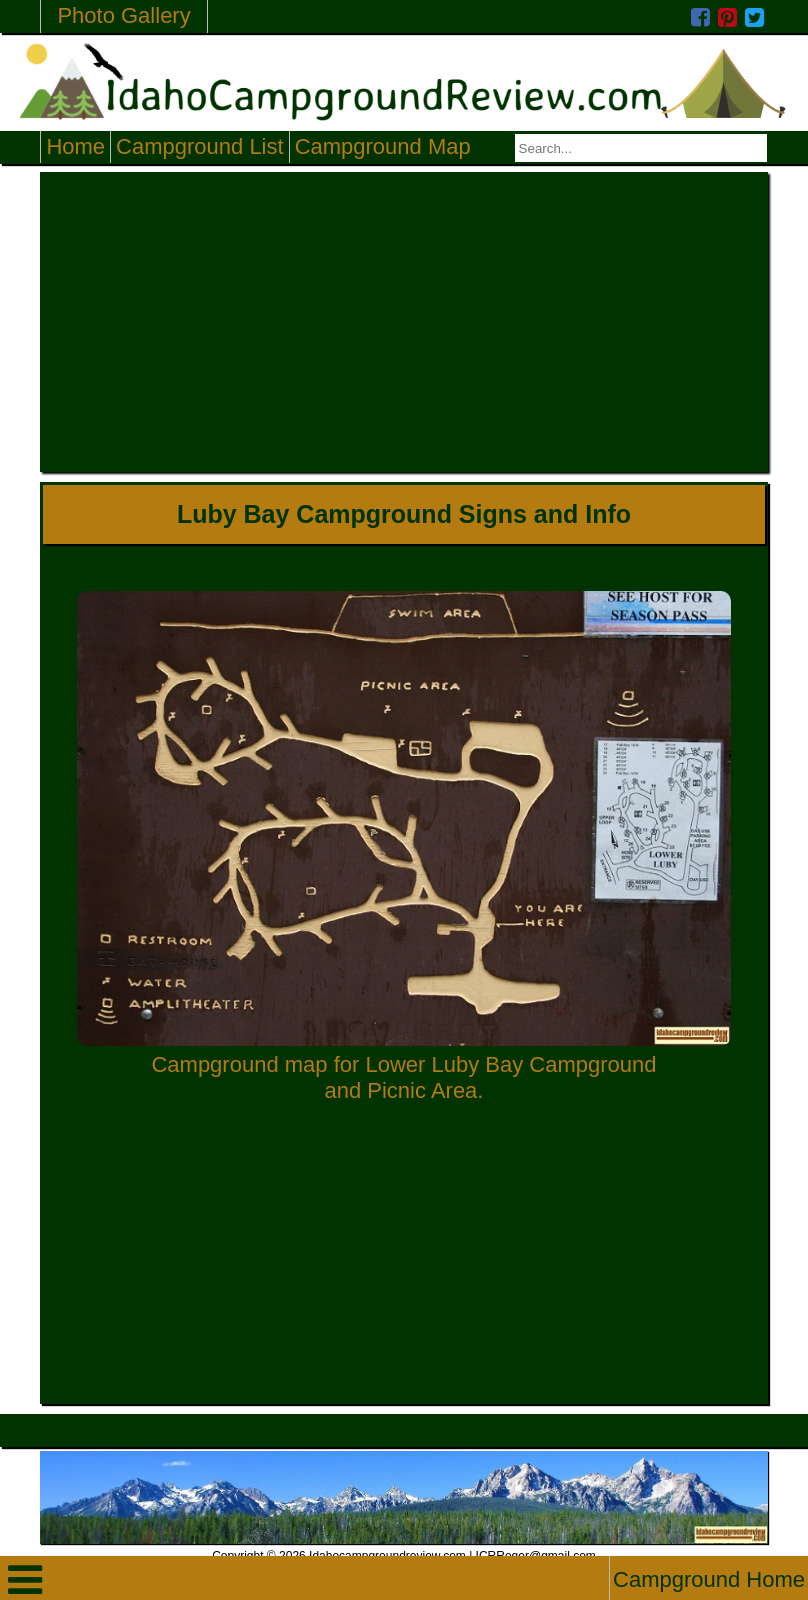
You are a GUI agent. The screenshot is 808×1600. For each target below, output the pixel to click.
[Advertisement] (404, 322)
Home (75, 146)
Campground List (200, 146)
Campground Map (383, 146)
